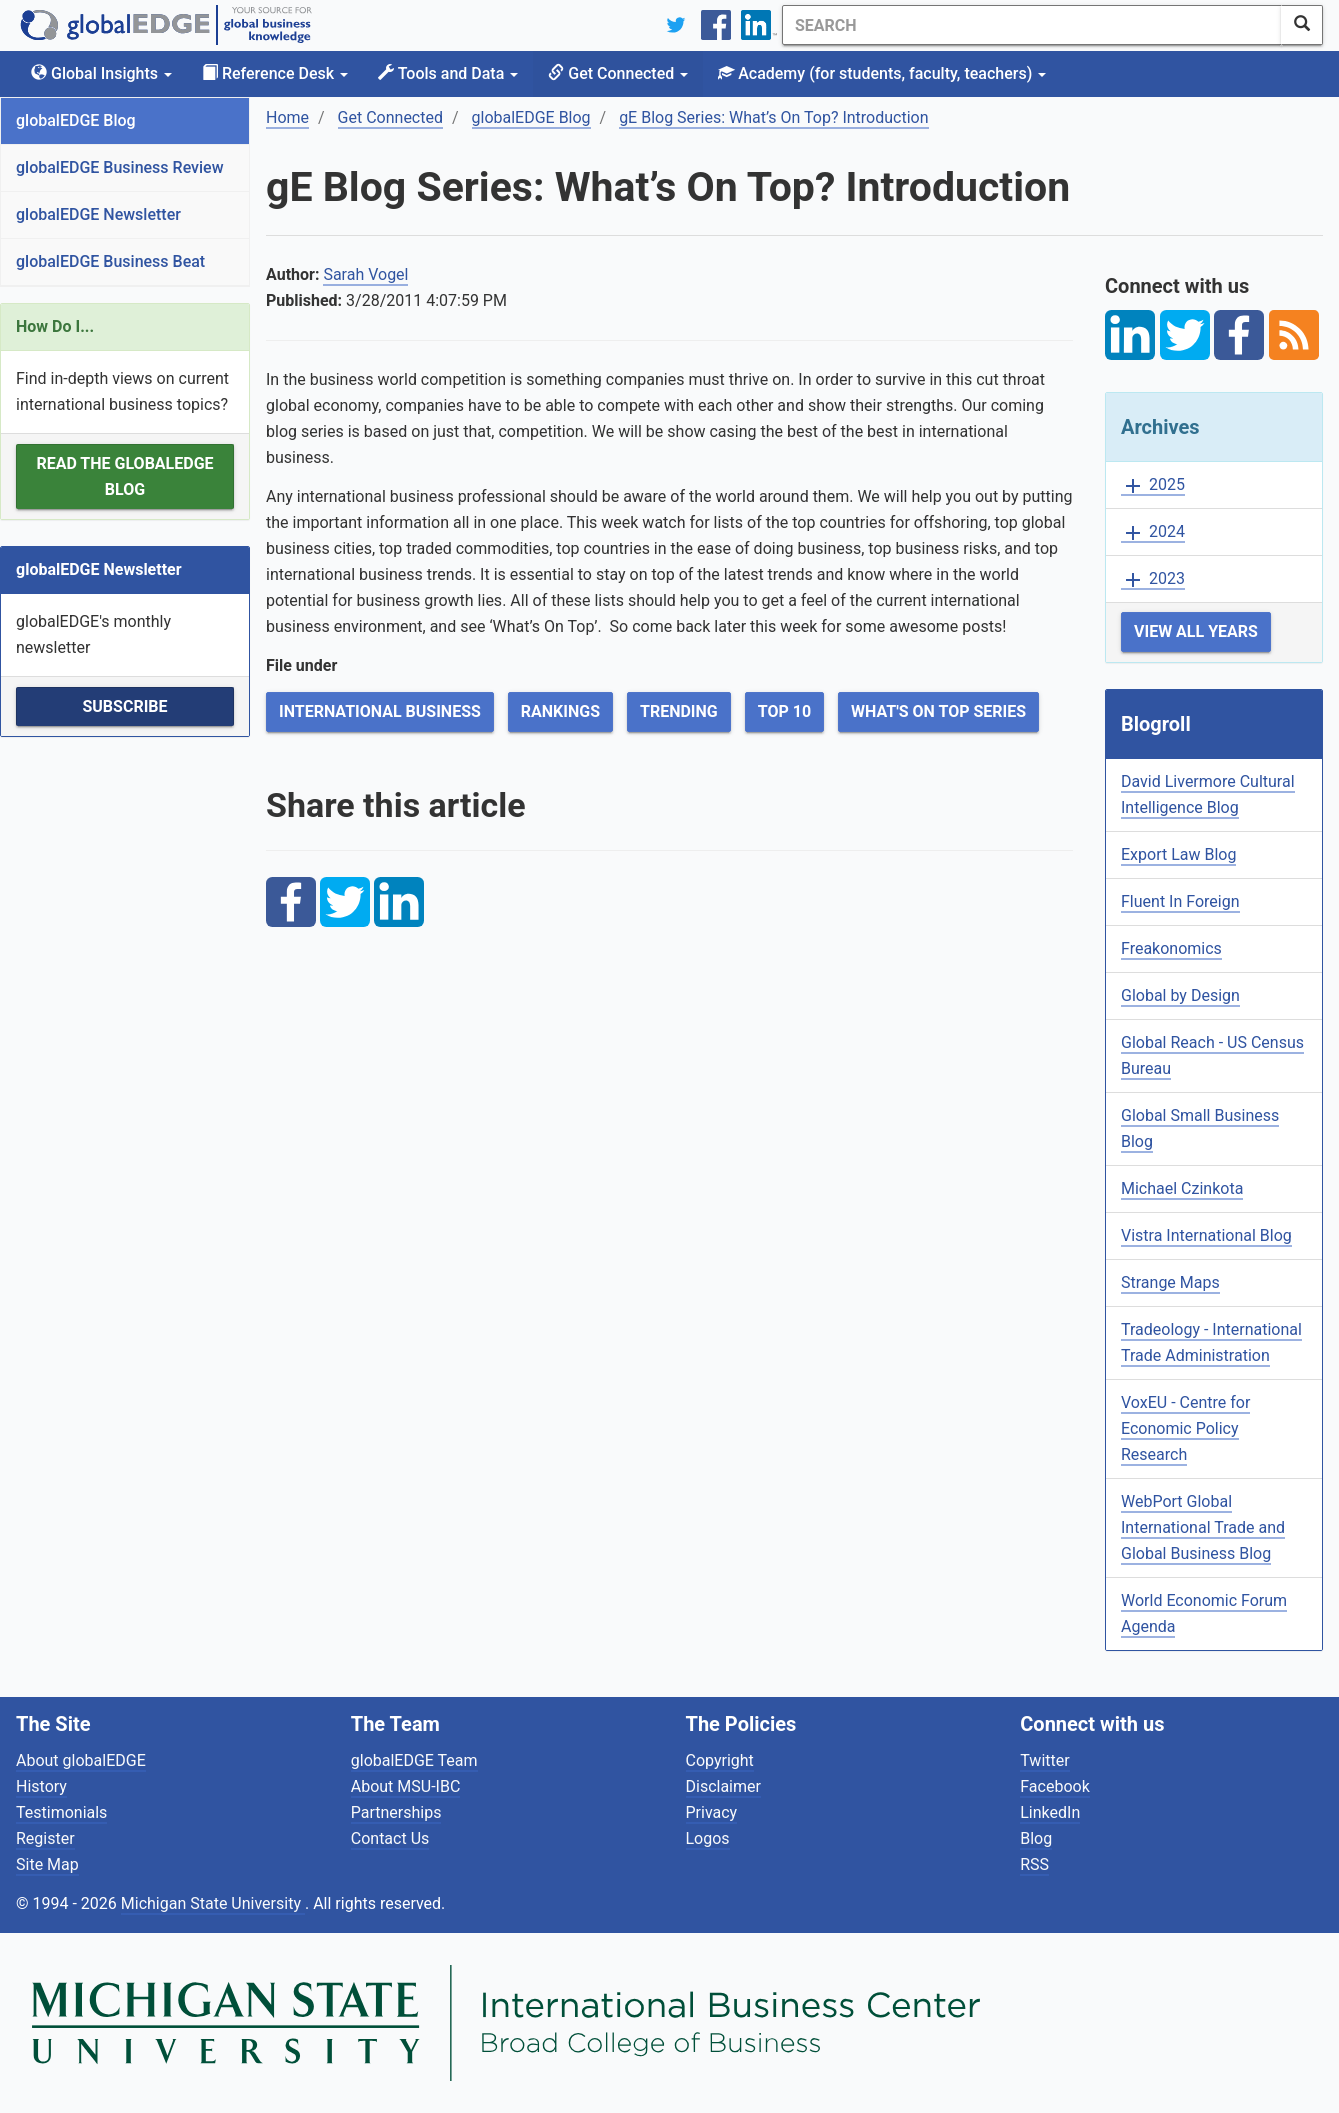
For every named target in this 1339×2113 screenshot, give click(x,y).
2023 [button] (1153, 579)
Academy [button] (882, 73)
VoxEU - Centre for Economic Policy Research (1185, 1428)
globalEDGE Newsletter (98, 214)
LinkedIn (1050, 1812)
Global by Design (1180, 995)
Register (45, 1838)
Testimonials (61, 1812)
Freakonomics (1171, 948)
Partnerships (396, 1812)
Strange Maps (1170, 1282)
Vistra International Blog (1206, 1235)
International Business (380, 711)
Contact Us (390, 1838)
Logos (708, 1838)
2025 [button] (1153, 485)
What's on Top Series (938, 711)
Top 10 (784, 711)
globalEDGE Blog (76, 120)
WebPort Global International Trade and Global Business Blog (1203, 1527)
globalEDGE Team (414, 1760)
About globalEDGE (81, 1760)
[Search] (1032, 25)
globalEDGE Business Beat (110, 261)
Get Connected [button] (618, 73)
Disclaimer (723, 1786)
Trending (679, 711)
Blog (1036, 1838)
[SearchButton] (1302, 25)
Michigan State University (213, 1903)
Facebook (1054, 1786)
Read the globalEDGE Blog (124, 476)
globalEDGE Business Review (120, 167)
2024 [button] (1153, 532)
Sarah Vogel (365, 274)
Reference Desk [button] (275, 73)
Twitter (1044, 1760)
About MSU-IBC (406, 1786)
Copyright (720, 1760)
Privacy (712, 1812)
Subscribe (124, 706)
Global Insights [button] (101, 73)
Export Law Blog (1178, 854)
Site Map (47, 1864)
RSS (1034, 1864)
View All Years (1196, 631)
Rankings (560, 711)
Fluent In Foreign (1180, 901)
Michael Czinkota (1182, 1188)
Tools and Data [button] (448, 73)
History (41, 1786)
